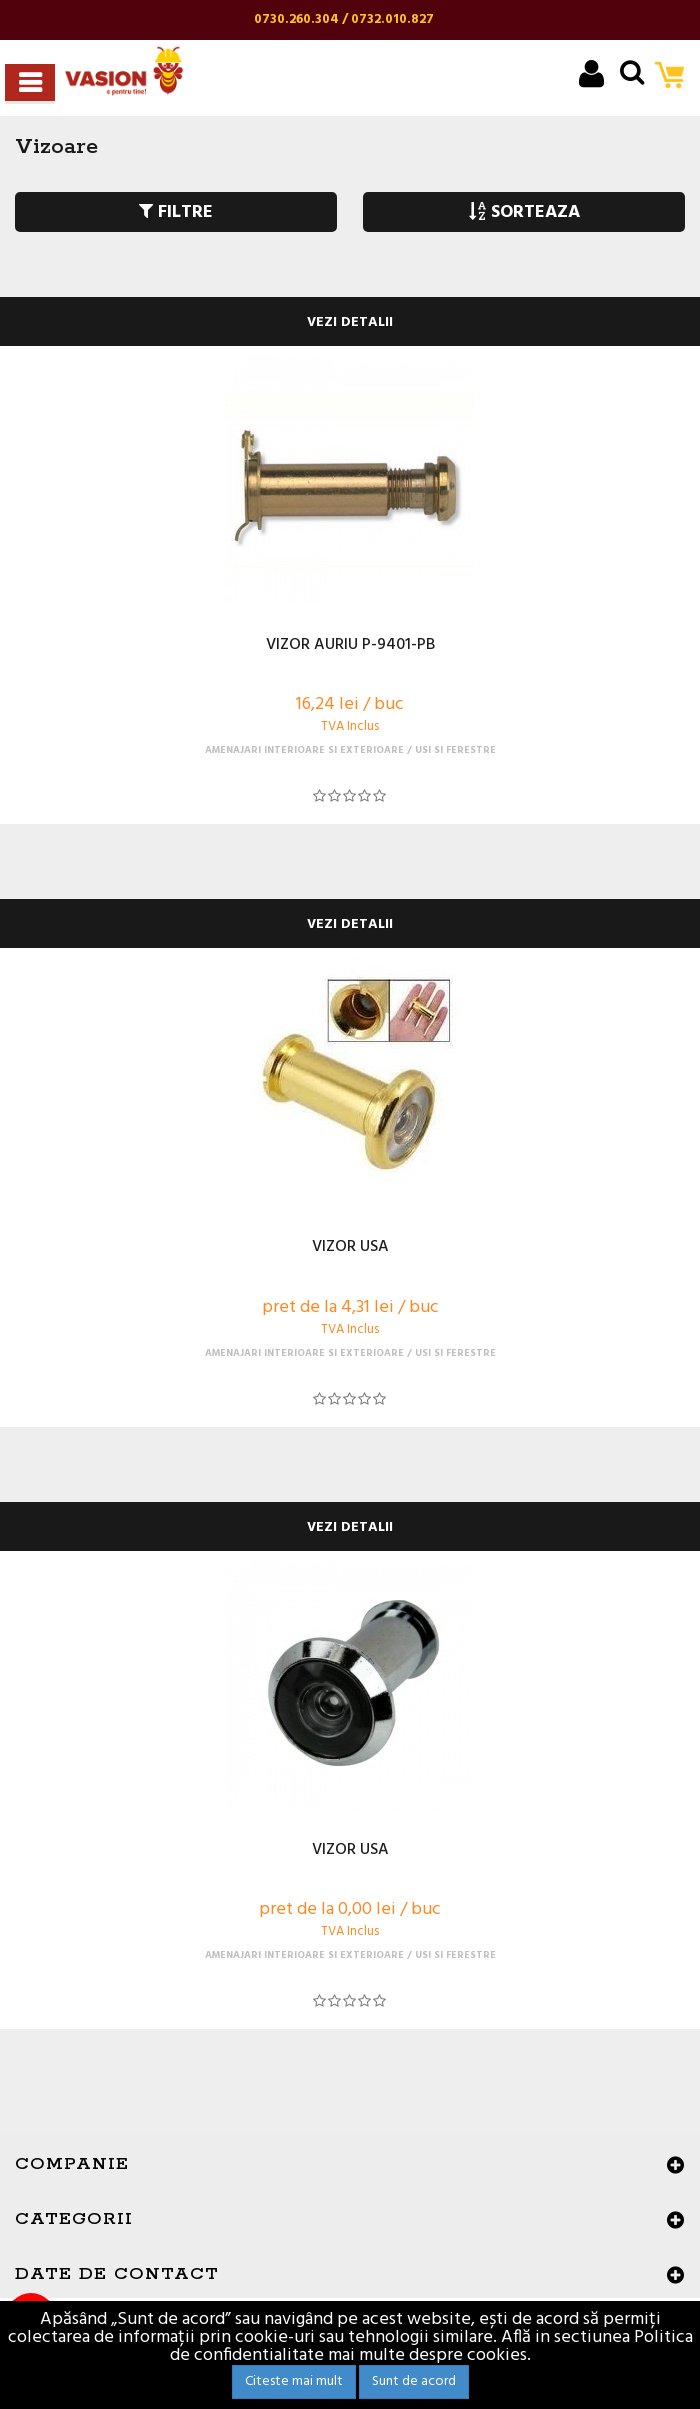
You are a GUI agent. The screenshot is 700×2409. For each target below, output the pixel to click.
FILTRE (176, 212)
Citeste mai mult (294, 2381)
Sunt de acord (414, 2381)
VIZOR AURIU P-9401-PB (350, 646)
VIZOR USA (350, 1248)
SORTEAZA (524, 212)
